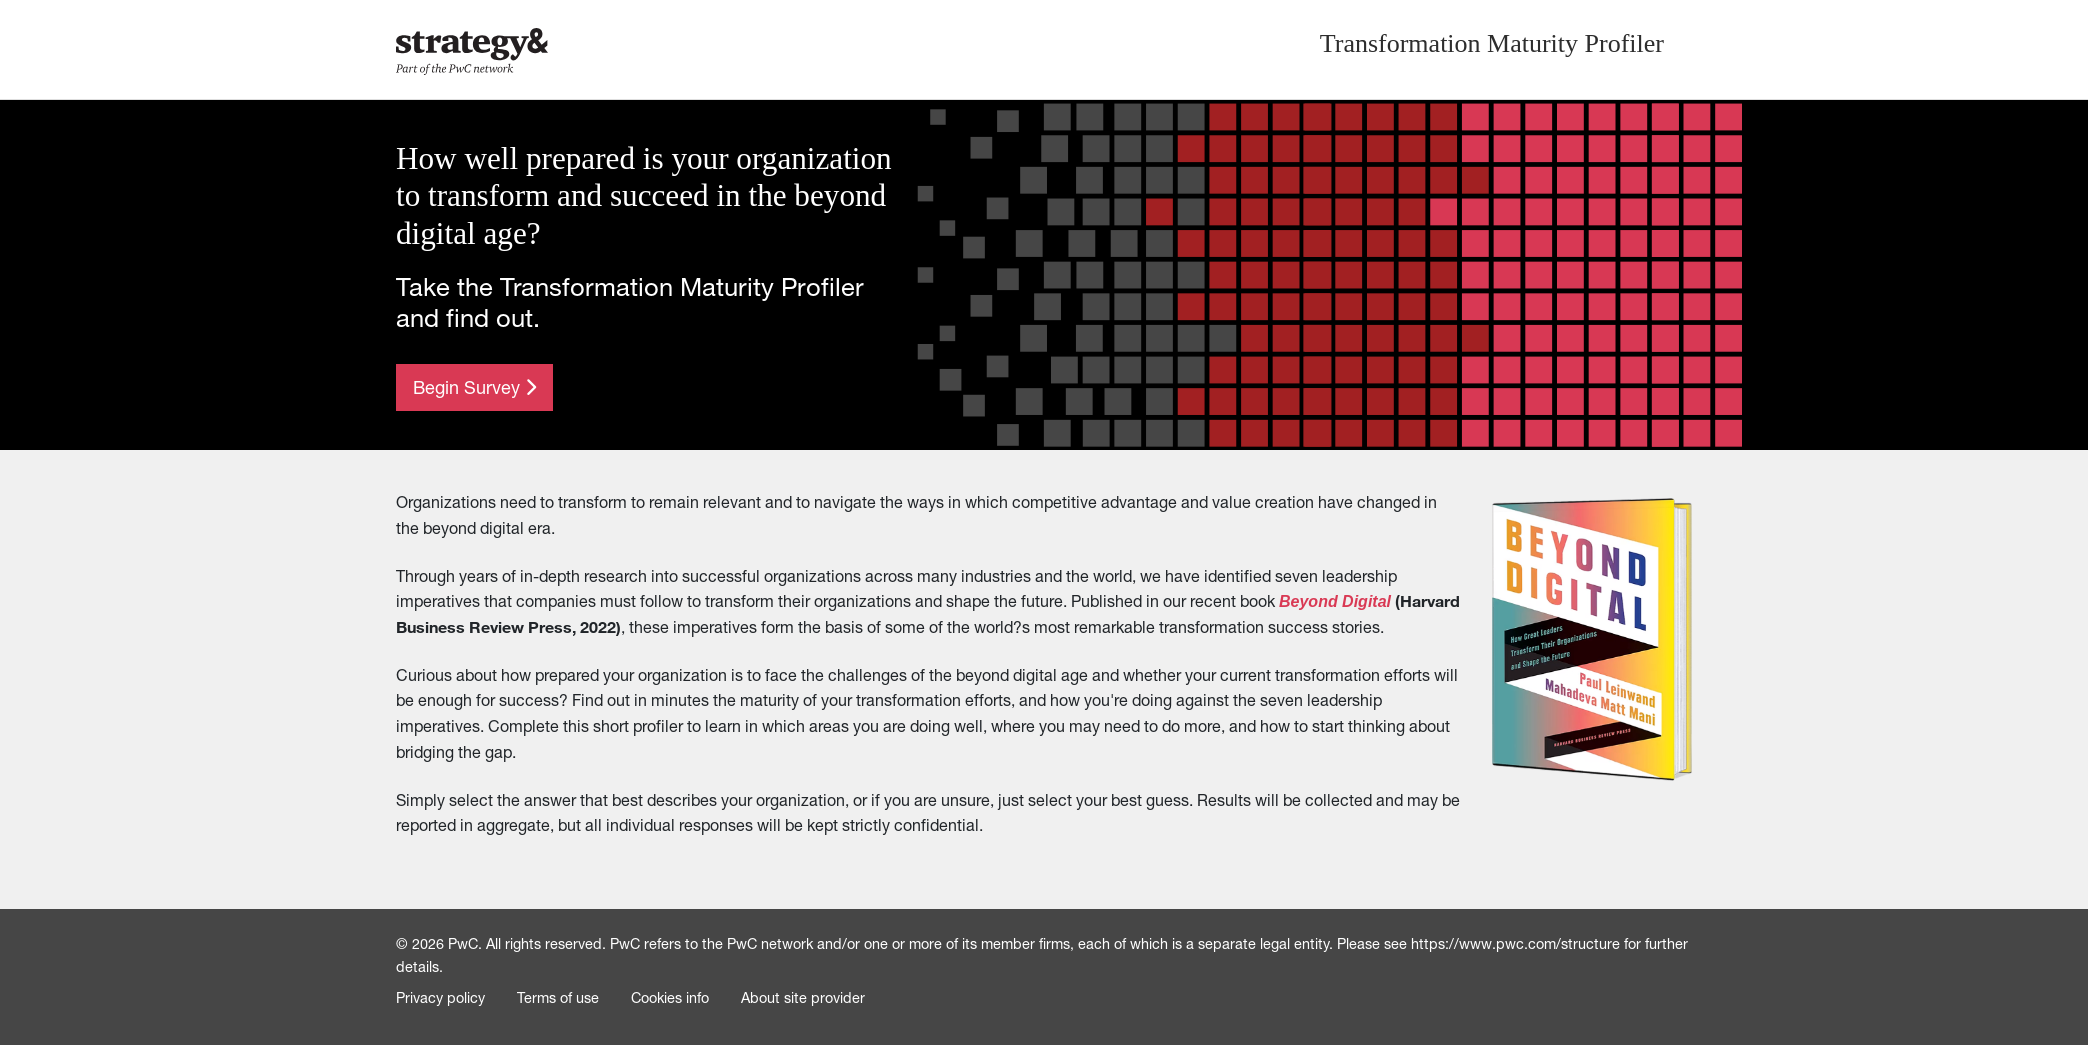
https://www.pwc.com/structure (1515, 944)
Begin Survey (474, 387)
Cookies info (670, 998)
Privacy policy (440, 998)
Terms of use (558, 998)
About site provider (803, 998)
